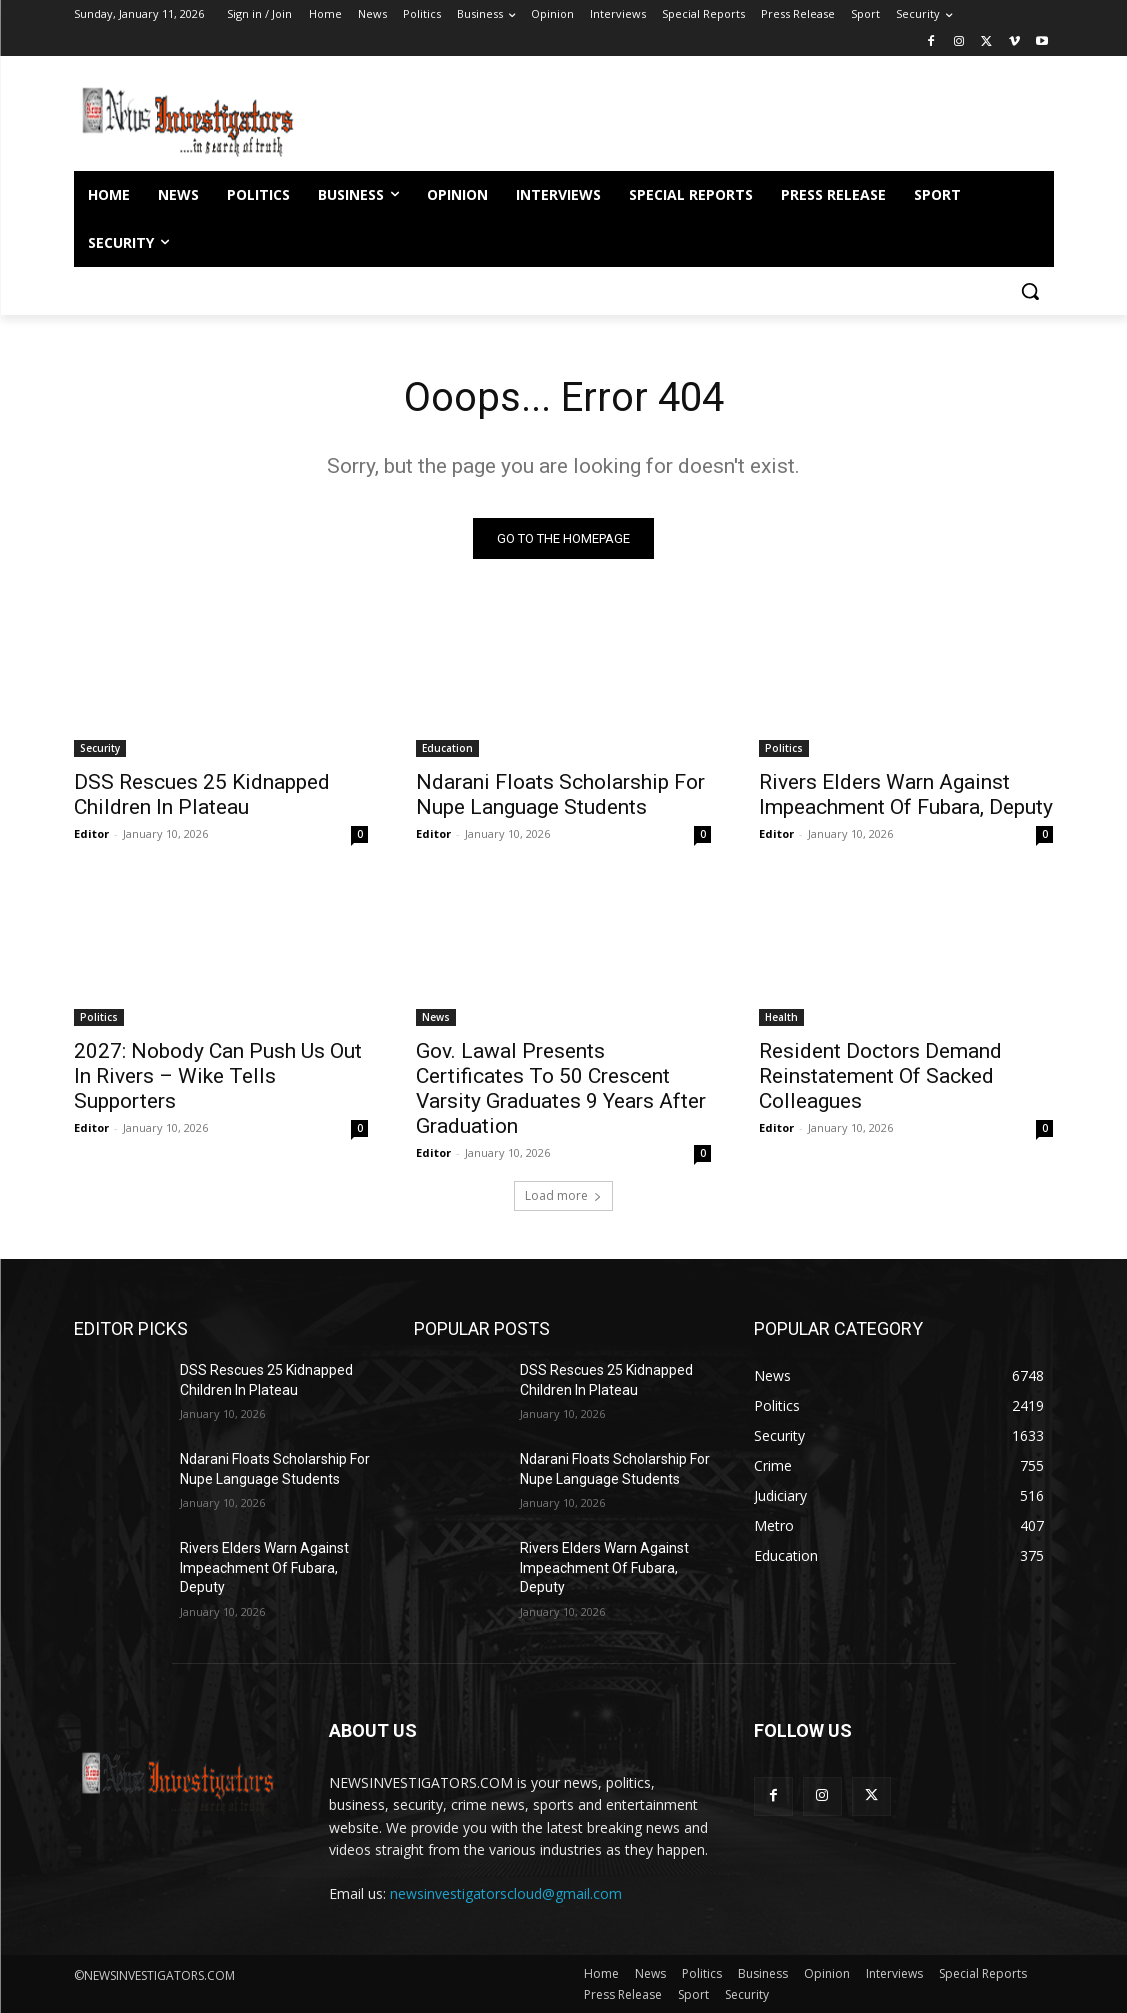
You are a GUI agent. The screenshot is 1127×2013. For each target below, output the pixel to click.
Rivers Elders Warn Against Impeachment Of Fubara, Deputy (906, 793)
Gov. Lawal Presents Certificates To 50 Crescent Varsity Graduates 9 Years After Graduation (561, 1087)
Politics (784, 747)
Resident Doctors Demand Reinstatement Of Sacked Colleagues (880, 1075)
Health (781, 1016)
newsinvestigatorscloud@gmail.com (506, 1893)
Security (100, 747)
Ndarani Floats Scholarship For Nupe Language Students (560, 793)
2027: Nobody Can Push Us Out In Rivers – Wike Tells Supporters (218, 1075)
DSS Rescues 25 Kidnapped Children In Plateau (202, 793)
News (436, 1016)
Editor (91, 832)
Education (447, 747)
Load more (563, 1195)
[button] (1030, 291)
